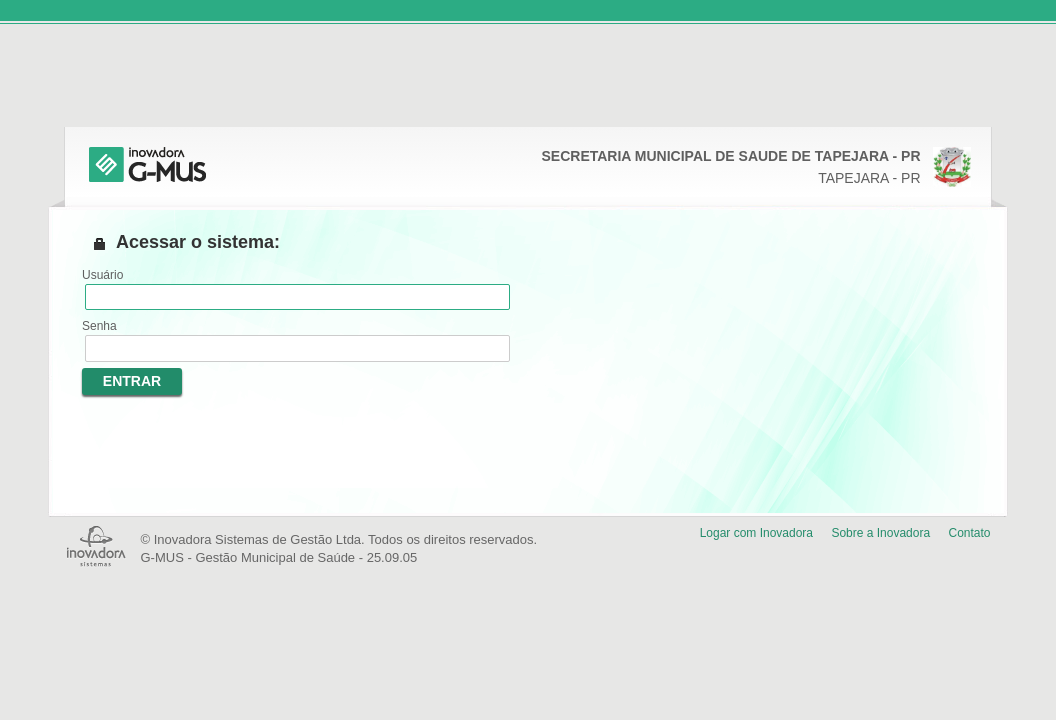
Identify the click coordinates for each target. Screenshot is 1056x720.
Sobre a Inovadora (880, 533)
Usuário (102, 275)
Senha (99, 326)
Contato (969, 533)
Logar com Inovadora (756, 533)
